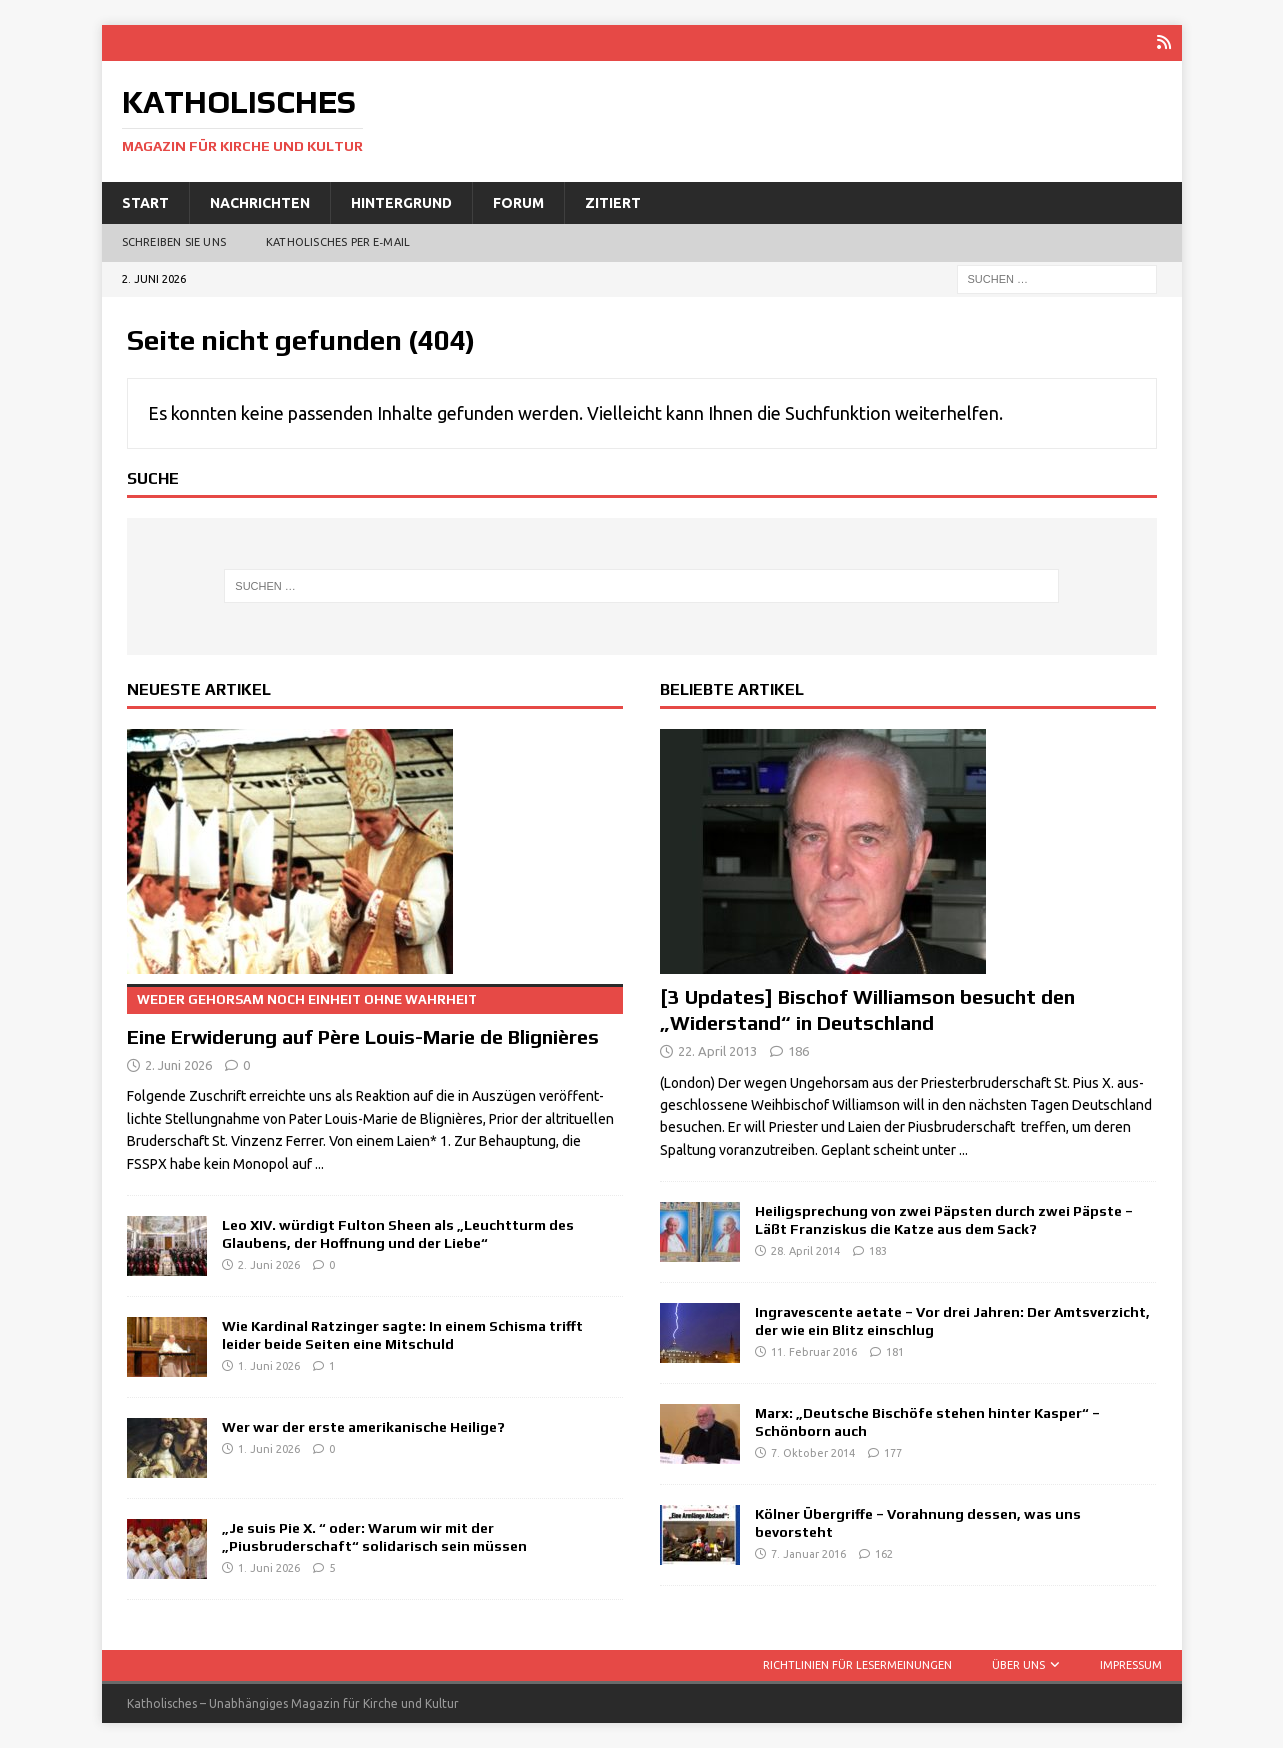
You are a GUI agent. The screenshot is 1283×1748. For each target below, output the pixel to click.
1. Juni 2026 (269, 1366)
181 (895, 1352)
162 (884, 1554)
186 (798, 1050)
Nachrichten (260, 202)
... (319, 1163)
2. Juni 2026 (178, 1064)
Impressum (1131, 1664)
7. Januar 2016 (808, 1554)
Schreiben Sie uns (174, 242)
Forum (518, 202)
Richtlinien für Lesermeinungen (857, 1664)
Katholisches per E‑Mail (338, 242)
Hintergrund (401, 202)
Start (145, 202)
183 (878, 1251)
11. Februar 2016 (814, 1352)
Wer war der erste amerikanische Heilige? (363, 1426)
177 (893, 1453)
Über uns (1018, 1664)
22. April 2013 (717, 1050)
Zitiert (613, 202)
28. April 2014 (805, 1251)
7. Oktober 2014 (813, 1453)
